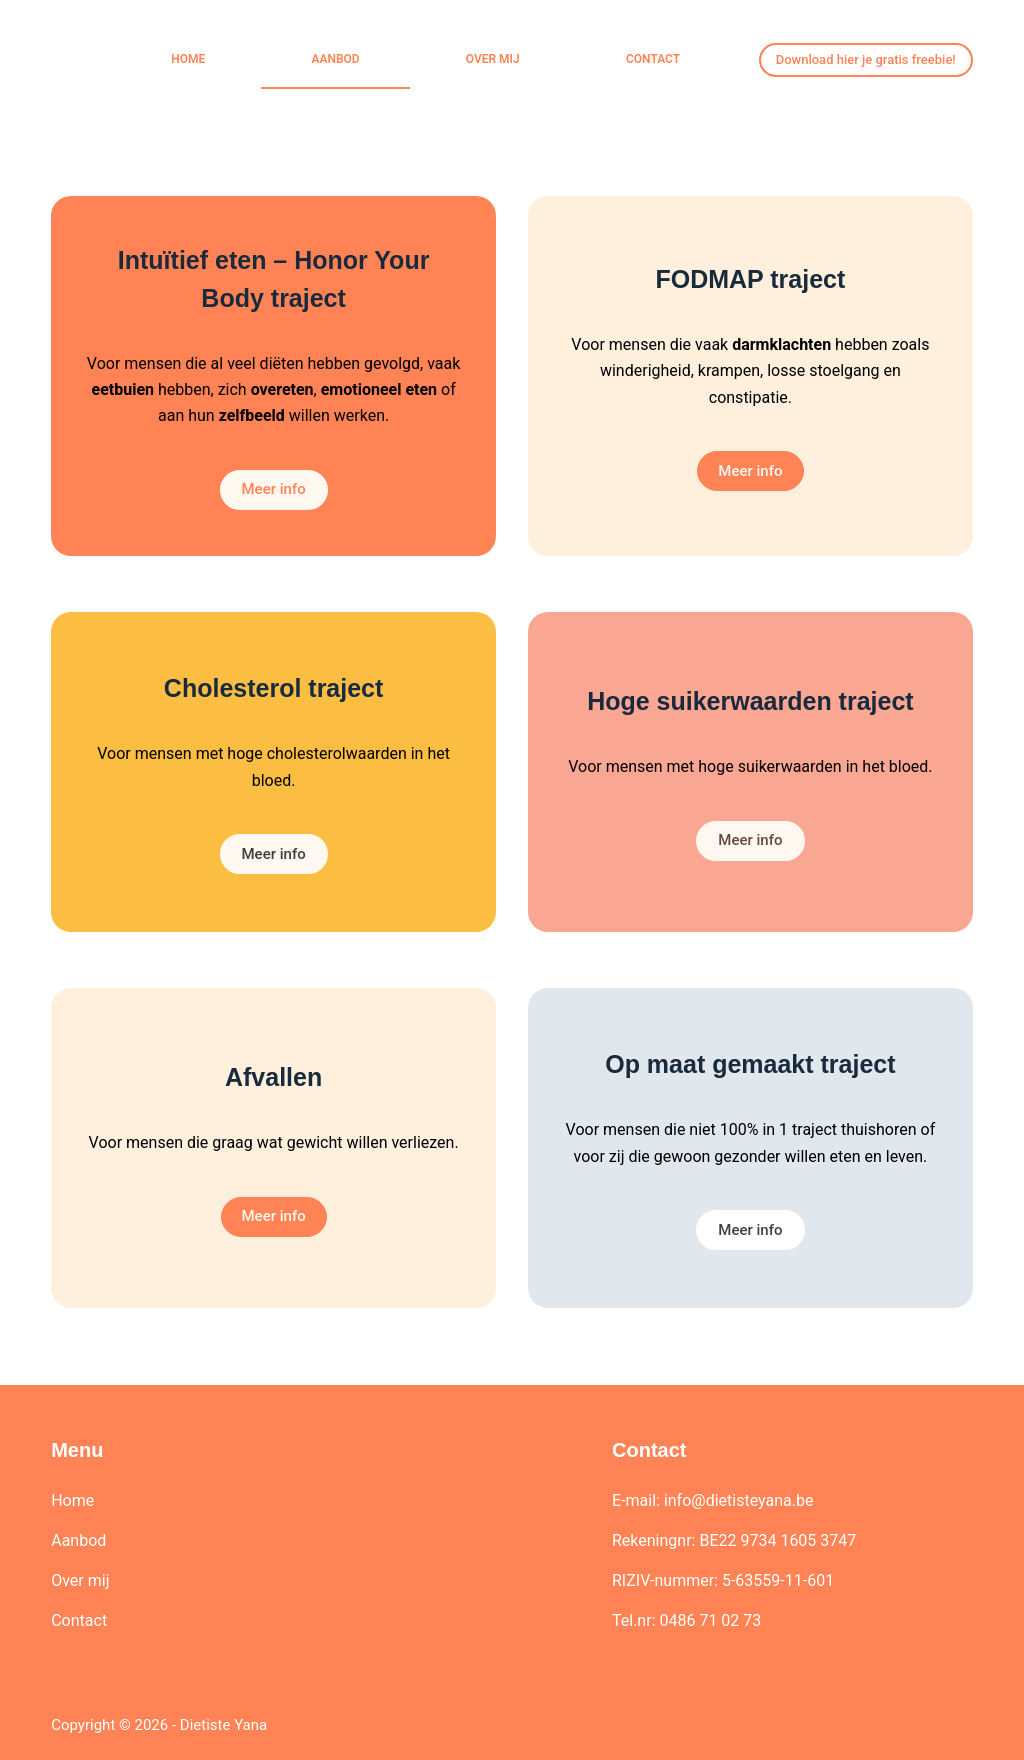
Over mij (493, 59)
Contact (653, 59)
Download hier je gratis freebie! (866, 59)
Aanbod (335, 59)
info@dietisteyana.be (739, 1500)
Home (188, 59)
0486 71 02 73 (710, 1620)
